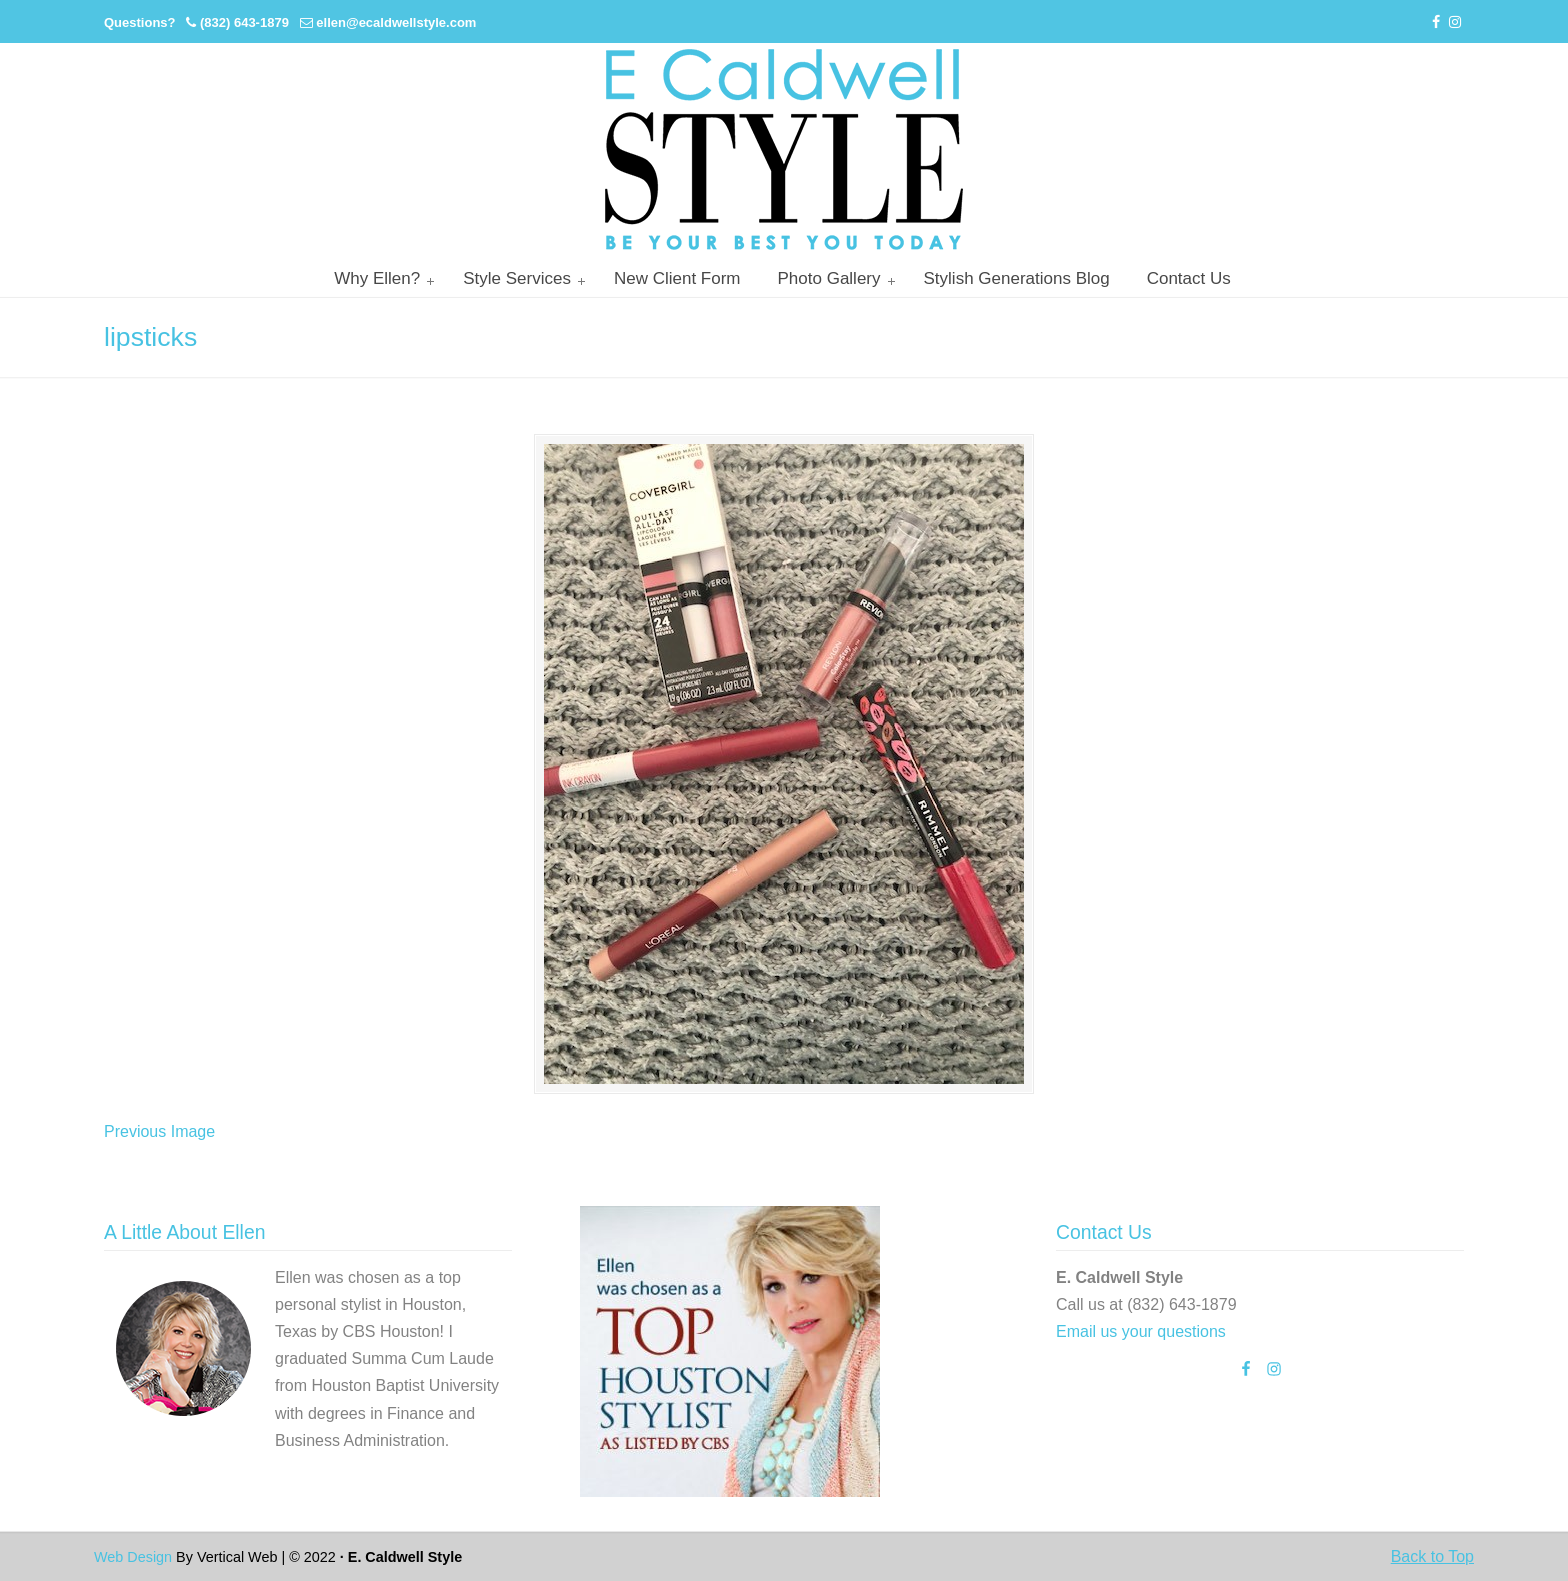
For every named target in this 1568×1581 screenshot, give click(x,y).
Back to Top (1432, 1556)
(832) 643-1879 (244, 22)
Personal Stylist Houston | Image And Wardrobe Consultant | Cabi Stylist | (784, 149)
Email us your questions (1141, 1331)
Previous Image (159, 1131)
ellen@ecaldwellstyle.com (396, 22)
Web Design (133, 1557)
